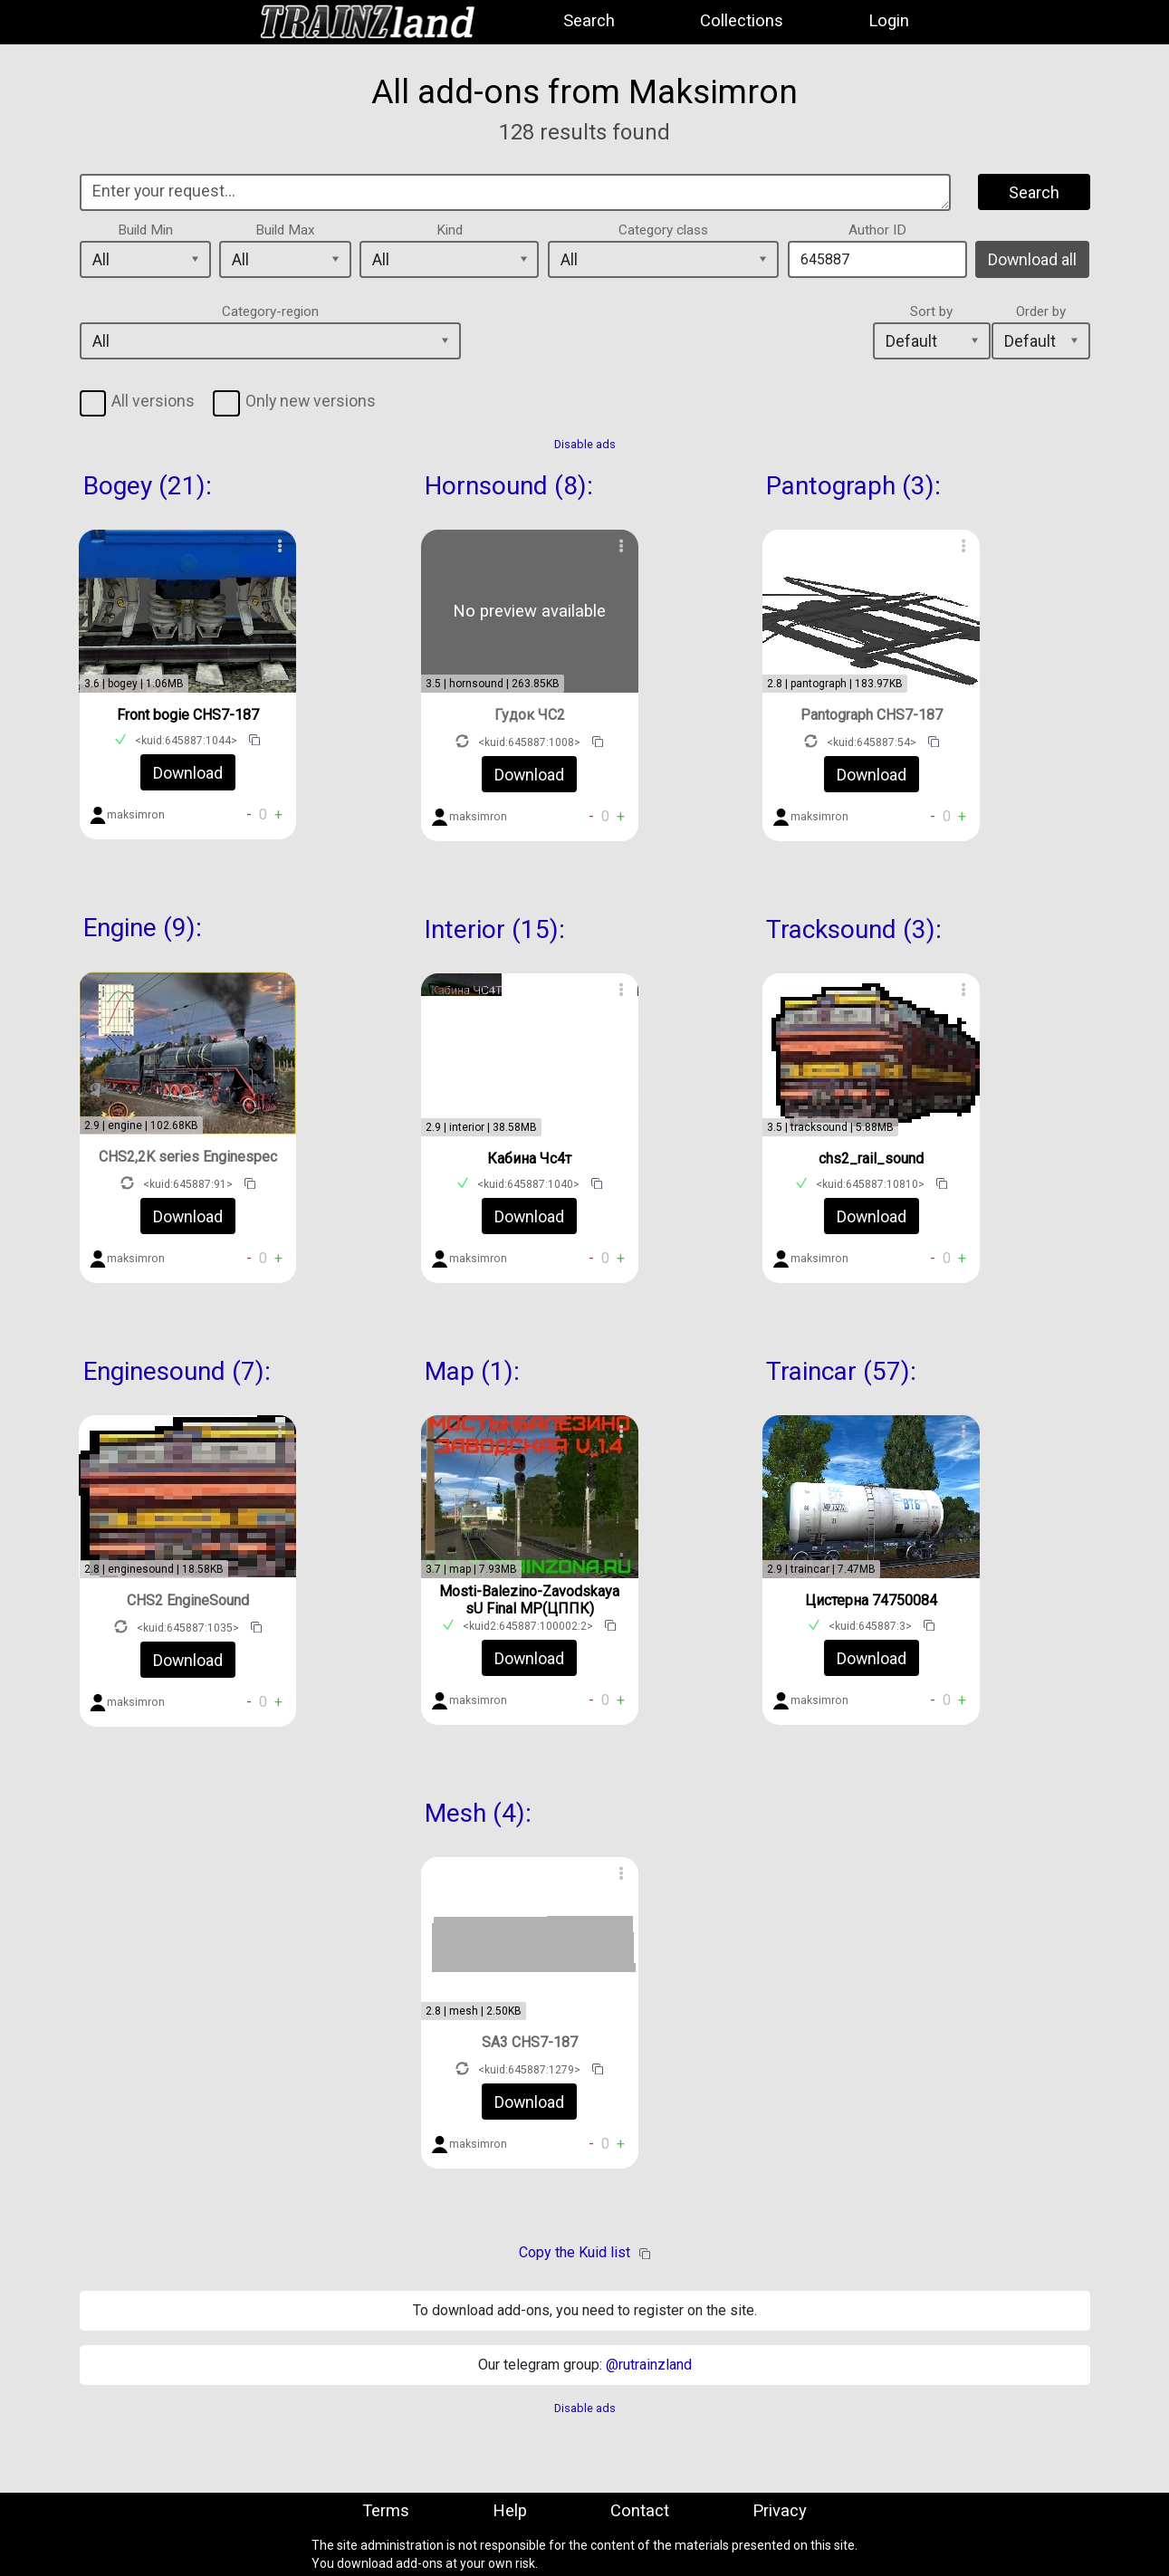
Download (188, 772)
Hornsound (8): (509, 486)
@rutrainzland (649, 2364)
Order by (1041, 311)
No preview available (529, 611)
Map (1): (472, 1371)
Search (589, 21)
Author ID (877, 230)
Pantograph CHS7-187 (871, 714)
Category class (663, 230)
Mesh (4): (478, 1813)
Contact (639, 2511)
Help (510, 2511)
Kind (449, 230)
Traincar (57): (841, 1371)
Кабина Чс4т (529, 1158)
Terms (385, 2511)
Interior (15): (495, 929)
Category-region (270, 311)
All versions (153, 400)
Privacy (779, 2511)
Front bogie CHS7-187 (188, 714)
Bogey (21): (147, 486)
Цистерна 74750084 (871, 1600)
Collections (741, 21)
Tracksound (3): (854, 929)
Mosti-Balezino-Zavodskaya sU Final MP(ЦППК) (529, 1600)
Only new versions (310, 400)
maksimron (136, 815)
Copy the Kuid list (574, 2252)
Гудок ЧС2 (529, 714)
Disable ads (585, 444)
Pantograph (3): (853, 486)
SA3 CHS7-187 (530, 2042)
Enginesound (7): (177, 1371)
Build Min (145, 230)
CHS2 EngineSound (188, 1600)
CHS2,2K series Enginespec (188, 1156)
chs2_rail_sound (871, 1158)
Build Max (285, 230)
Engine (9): (142, 928)
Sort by (931, 311)
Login (888, 21)
